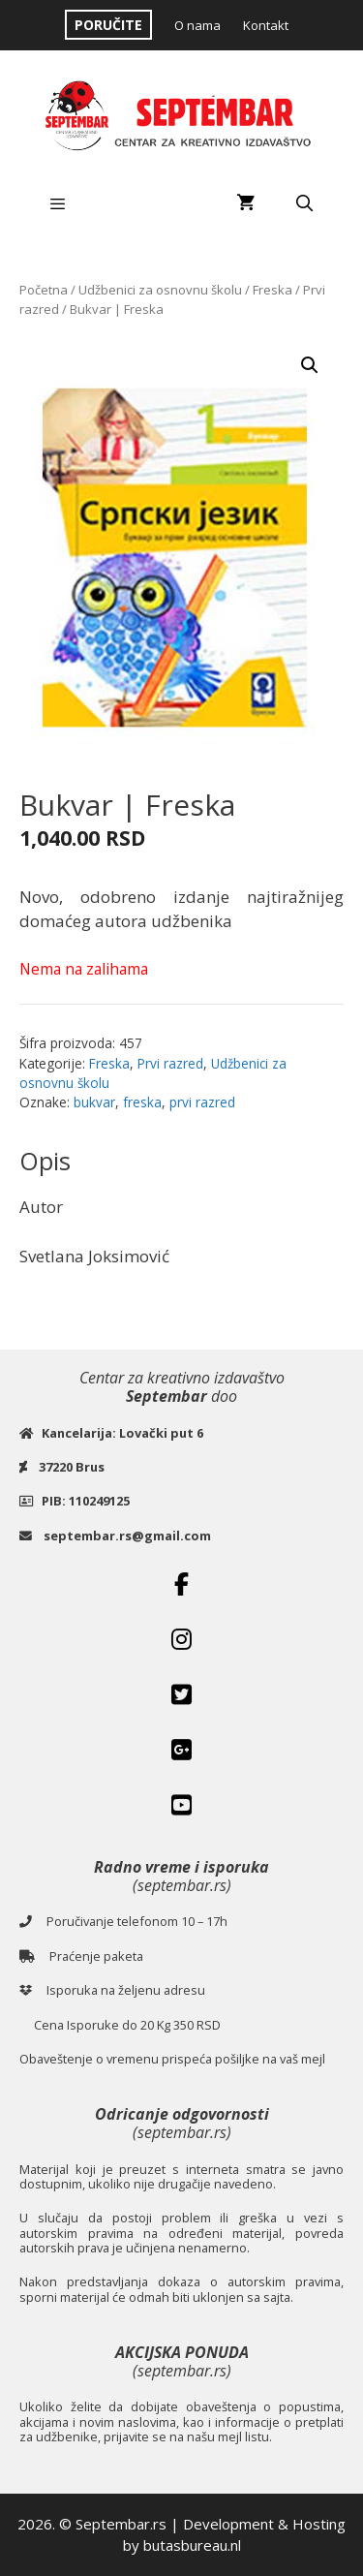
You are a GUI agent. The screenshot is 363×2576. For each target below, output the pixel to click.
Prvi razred (170, 1063)
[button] (309, 365)
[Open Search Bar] (304, 203)
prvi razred (202, 1102)
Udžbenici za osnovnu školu (160, 289)
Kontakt (265, 25)
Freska (272, 289)
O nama (197, 25)
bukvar (94, 1102)
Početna (43, 289)
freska (142, 1102)
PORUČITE (108, 25)
